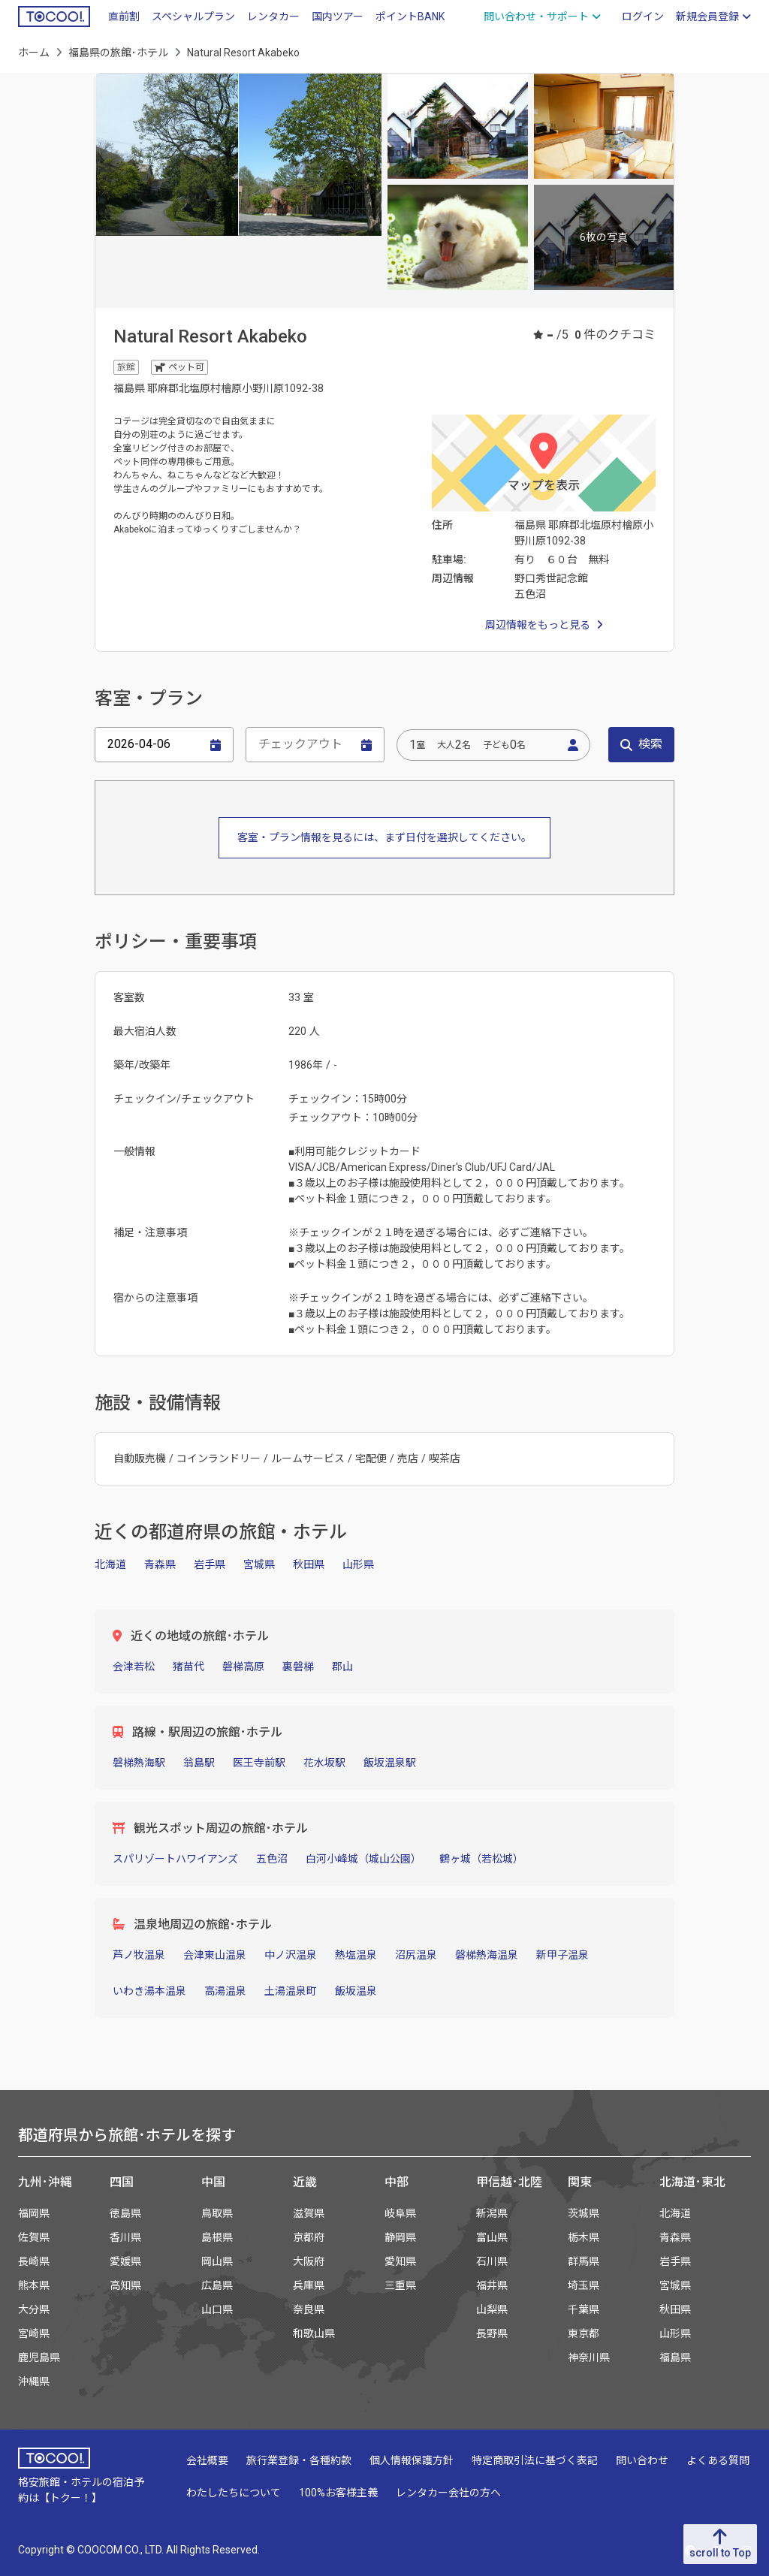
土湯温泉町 (290, 1991)
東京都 (583, 2333)
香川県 (125, 2237)
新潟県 (492, 2213)
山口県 (217, 2309)
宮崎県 (34, 2333)
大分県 (34, 2309)
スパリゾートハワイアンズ (175, 1859)
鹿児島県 (39, 2357)
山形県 (358, 1564)
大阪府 (308, 2261)
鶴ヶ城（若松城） (481, 1859)
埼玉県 (583, 2285)
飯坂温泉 (356, 1991)
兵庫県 (308, 2285)
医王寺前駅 (259, 1763)
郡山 (342, 1667)
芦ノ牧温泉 (139, 1955)
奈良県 (308, 2309)
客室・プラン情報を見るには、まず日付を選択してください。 (384, 837)
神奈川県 (589, 2357)
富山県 (492, 2237)
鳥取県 (217, 2213)
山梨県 (492, 2309)
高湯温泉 (225, 1991)
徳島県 (125, 2213)
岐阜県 (400, 2213)
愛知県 (400, 2261)
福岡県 (34, 2213)
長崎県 (34, 2261)
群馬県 (583, 2261)
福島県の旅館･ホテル (118, 53)
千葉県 (583, 2309)
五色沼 (272, 1859)
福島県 (675, 2357)
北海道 (110, 1564)
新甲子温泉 (562, 1955)
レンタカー (273, 17)
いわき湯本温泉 (149, 1991)
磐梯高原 (243, 1667)
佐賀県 (34, 2237)
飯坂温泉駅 (389, 1763)
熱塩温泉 (356, 1955)
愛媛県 (125, 2261)
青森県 (160, 1564)
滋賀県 (308, 2213)
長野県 (492, 2333)
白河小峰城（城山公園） (363, 1859)
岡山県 (217, 2261)
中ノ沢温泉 (290, 1955)
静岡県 (400, 2237)
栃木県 (583, 2237)
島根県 (217, 2237)
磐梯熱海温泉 (486, 1955)
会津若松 (134, 1667)
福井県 (492, 2285)
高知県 (125, 2285)
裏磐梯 (298, 1667)
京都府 (308, 2237)
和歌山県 (314, 2333)
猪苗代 (188, 1667)
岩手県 (209, 1564)
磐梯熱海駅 (139, 1763)
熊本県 (34, 2285)
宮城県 (259, 1564)
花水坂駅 (324, 1763)
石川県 (492, 2261)
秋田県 (308, 1564)
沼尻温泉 (416, 1955)
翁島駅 (199, 1763)
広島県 (217, 2285)
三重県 (400, 2285)
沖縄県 (34, 2381)
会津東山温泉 (214, 1955)
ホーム (34, 53)
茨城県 (583, 2213)
